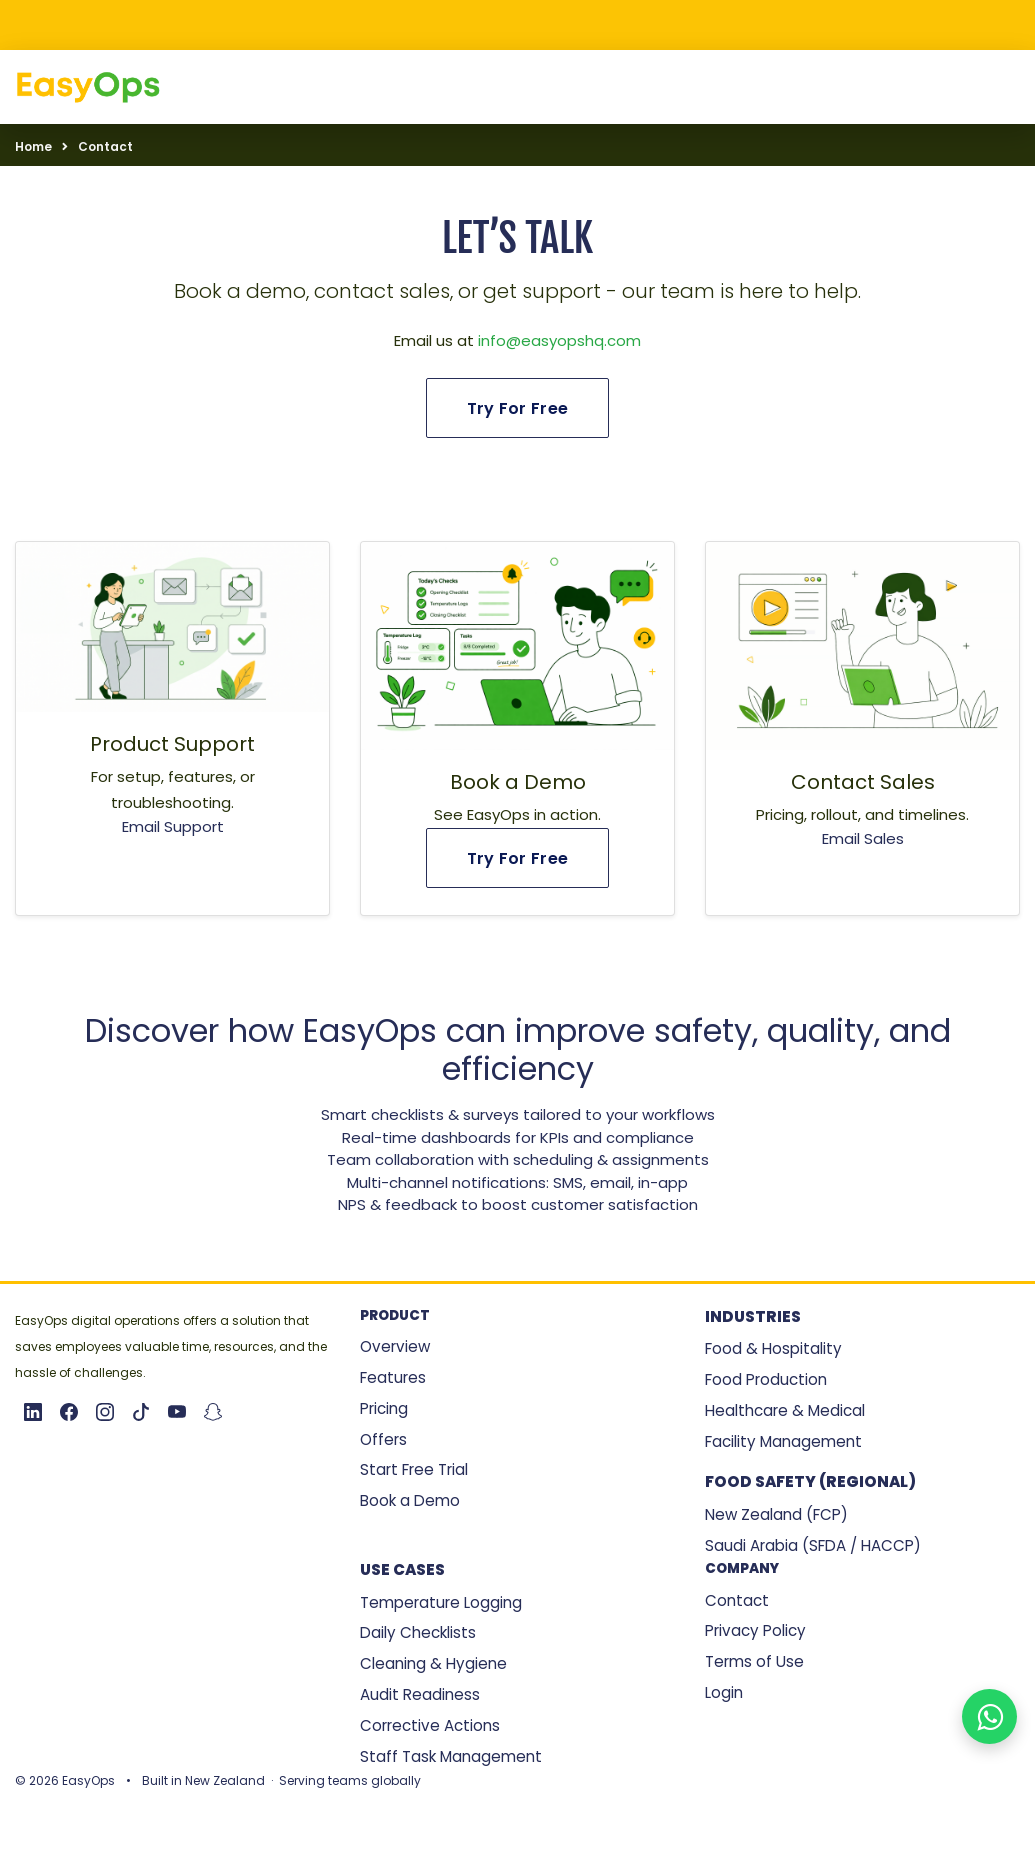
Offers (383, 1439)
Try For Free (518, 408)
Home (33, 146)
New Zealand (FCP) (776, 1514)
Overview (395, 1346)
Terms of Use (754, 1661)
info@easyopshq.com (559, 340)
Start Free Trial (414, 1469)
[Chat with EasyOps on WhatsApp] (989, 1716)
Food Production (766, 1379)
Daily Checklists (418, 1632)
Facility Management (783, 1441)
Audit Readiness (420, 1694)
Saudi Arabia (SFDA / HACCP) (813, 1545)
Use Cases (402, 1569)
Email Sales (863, 838)
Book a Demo (410, 1500)
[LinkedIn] (33, 1412)
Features (393, 1377)
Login (724, 1692)
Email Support (173, 826)
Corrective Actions (430, 1725)
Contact (737, 1600)
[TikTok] (141, 1412)
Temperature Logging (441, 1602)
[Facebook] (69, 1412)
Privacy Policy (755, 1630)
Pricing (384, 1408)
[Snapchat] (213, 1412)
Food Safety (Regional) (810, 1481)
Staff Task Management (451, 1756)
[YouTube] (177, 1412)
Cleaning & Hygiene (433, 1663)
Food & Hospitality (773, 1348)
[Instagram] (105, 1412)
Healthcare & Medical (785, 1410)
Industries (753, 1316)
